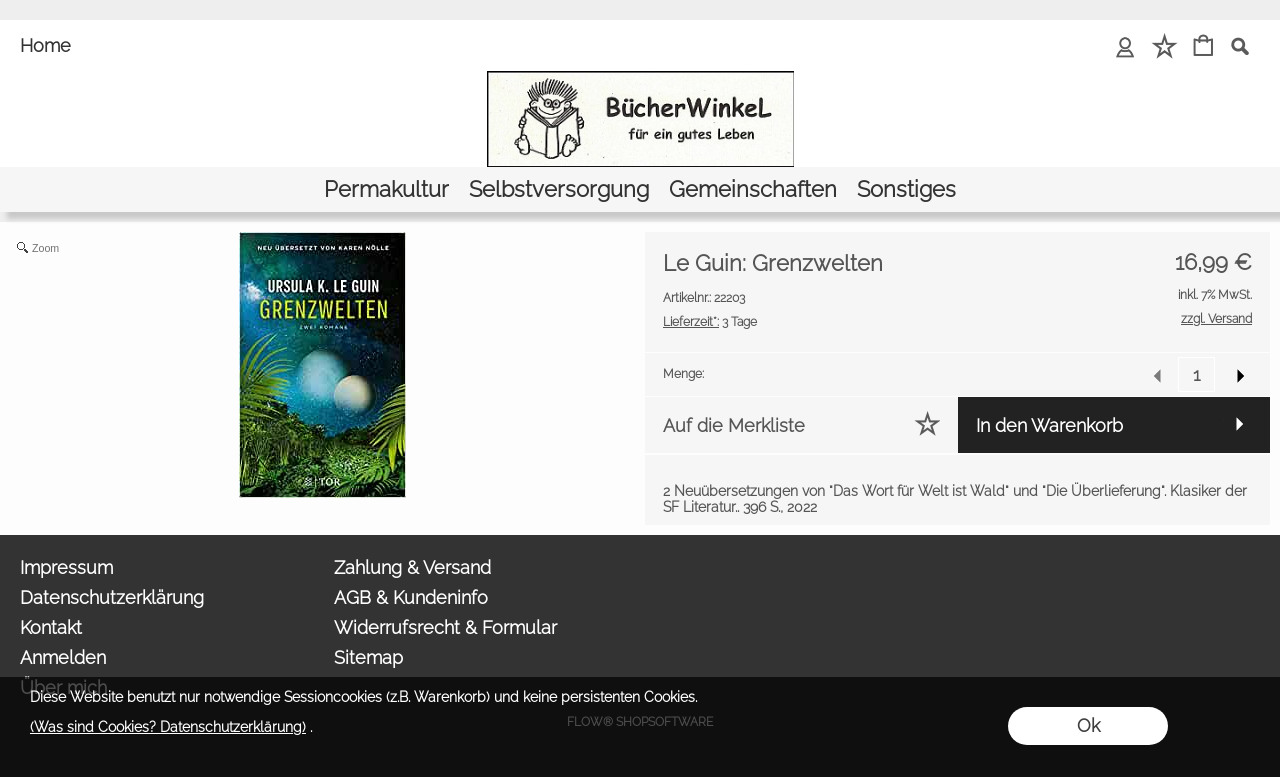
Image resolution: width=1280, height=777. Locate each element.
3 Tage (710, 322)
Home (45, 45)
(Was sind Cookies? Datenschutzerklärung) (168, 727)
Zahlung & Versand (412, 567)
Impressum (66, 567)
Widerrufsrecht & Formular (445, 627)
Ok (1088, 725)
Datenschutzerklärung (112, 597)
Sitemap (368, 657)
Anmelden (63, 657)
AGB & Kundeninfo (411, 597)
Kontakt (51, 627)
